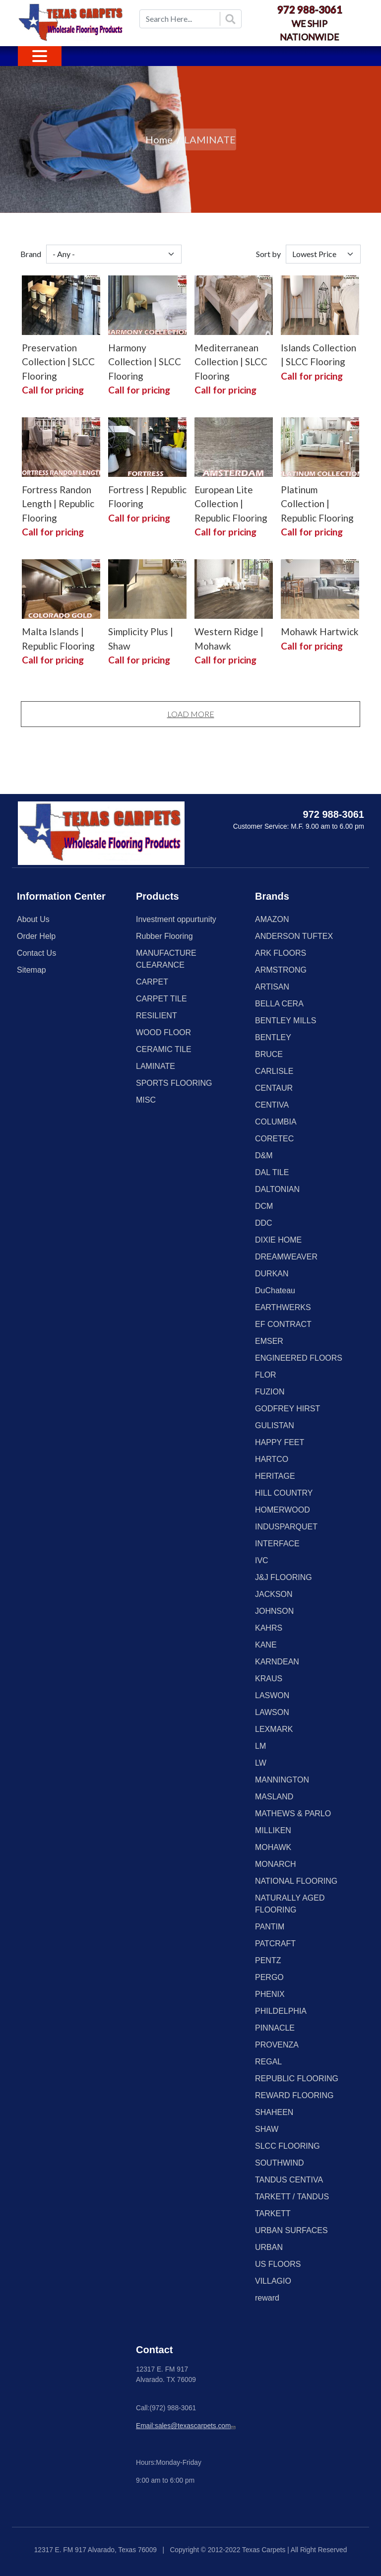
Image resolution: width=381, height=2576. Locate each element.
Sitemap (31, 970)
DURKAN (272, 1273)
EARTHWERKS (283, 1307)
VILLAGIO (273, 2281)
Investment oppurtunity (176, 919)
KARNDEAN (277, 1661)
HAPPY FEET (279, 1442)
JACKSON (274, 1594)
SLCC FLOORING (287, 2146)
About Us (33, 919)
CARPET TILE (161, 998)
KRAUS (268, 1678)
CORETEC (274, 1138)
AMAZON (272, 919)
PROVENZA (277, 2045)
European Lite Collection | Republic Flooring (230, 504)
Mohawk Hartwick (320, 631)
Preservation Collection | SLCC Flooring (58, 362)
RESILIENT (156, 1015)
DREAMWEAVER (286, 1257)
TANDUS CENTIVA (289, 2180)
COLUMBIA (276, 1122)
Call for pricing (53, 390)
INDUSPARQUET (286, 1526)
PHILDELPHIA (281, 2011)
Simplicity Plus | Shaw (140, 639)
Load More (190, 714)
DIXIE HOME (278, 1240)
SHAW (266, 2129)
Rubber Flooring (164, 936)
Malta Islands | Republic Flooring (58, 639)
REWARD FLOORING (294, 2095)
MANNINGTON (282, 1780)
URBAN (269, 2247)
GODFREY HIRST (287, 1408)
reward (267, 2298)
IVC (261, 1560)
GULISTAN (274, 1425)
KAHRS (268, 1628)
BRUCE (269, 1054)
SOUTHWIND (279, 2163)
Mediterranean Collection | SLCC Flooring (230, 362)
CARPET (152, 982)
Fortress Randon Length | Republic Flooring (58, 504)
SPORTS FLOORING (174, 1083)
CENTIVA (272, 1105)
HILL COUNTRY (284, 1493)
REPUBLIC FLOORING (296, 2078)
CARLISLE (274, 1071)
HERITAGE (275, 1476)
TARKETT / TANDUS (292, 2196)
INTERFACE (277, 1543)
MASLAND (274, 1796)
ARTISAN (272, 987)
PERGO (269, 1977)
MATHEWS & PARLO (293, 1813)
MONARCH (275, 1864)
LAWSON (272, 1712)
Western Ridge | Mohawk (228, 639)
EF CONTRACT (283, 1324)
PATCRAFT (275, 1943)
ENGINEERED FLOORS (298, 1358)
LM (260, 1746)
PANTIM (269, 1926)
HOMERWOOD (282, 1510)
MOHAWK (273, 1847)
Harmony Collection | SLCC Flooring (144, 362)
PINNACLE (275, 2028)
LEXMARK (274, 1729)
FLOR (265, 1375)
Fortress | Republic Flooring (147, 497)
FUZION (270, 1391)
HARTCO (271, 1459)
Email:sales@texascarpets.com (187, 2426)
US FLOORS (278, 2264)
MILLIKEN (273, 1830)
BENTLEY (273, 1037)
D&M (264, 1155)
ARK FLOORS (280, 953)
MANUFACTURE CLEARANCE (166, 959)
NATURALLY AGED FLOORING (290, 1904)
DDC (263, 1223)
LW (260, 1763)
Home (159, 139)
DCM (264, 1206)
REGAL (268, 2061)
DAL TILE (272, 1172)
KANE (266, 1645)
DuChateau (275, 1290)
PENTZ (268, 1960)
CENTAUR (274, 1088)
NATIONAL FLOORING (296, 1881)
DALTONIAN (277, 1189)
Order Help (36, 936)
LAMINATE (155, 1066)
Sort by (268, 254)
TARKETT (273, 2213)
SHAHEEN (274, 2112)
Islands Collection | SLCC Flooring (318, 355)
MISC (146, 1100)
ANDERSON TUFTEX (294, 936)
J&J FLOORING (283, 1577)
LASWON (272, 1695)
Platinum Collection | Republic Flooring (317, 504)
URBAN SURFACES (291, 2230)
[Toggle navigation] (40, 56)
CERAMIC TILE (163, 1049)
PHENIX (270, 1994)
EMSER (269, 1341)
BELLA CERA (279, 1003)
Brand (30, 254)
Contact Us (36, 953)
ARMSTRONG (281, 970)
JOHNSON (274, 1611)
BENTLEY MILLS (285, 1020)
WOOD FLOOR (163, 1032)
